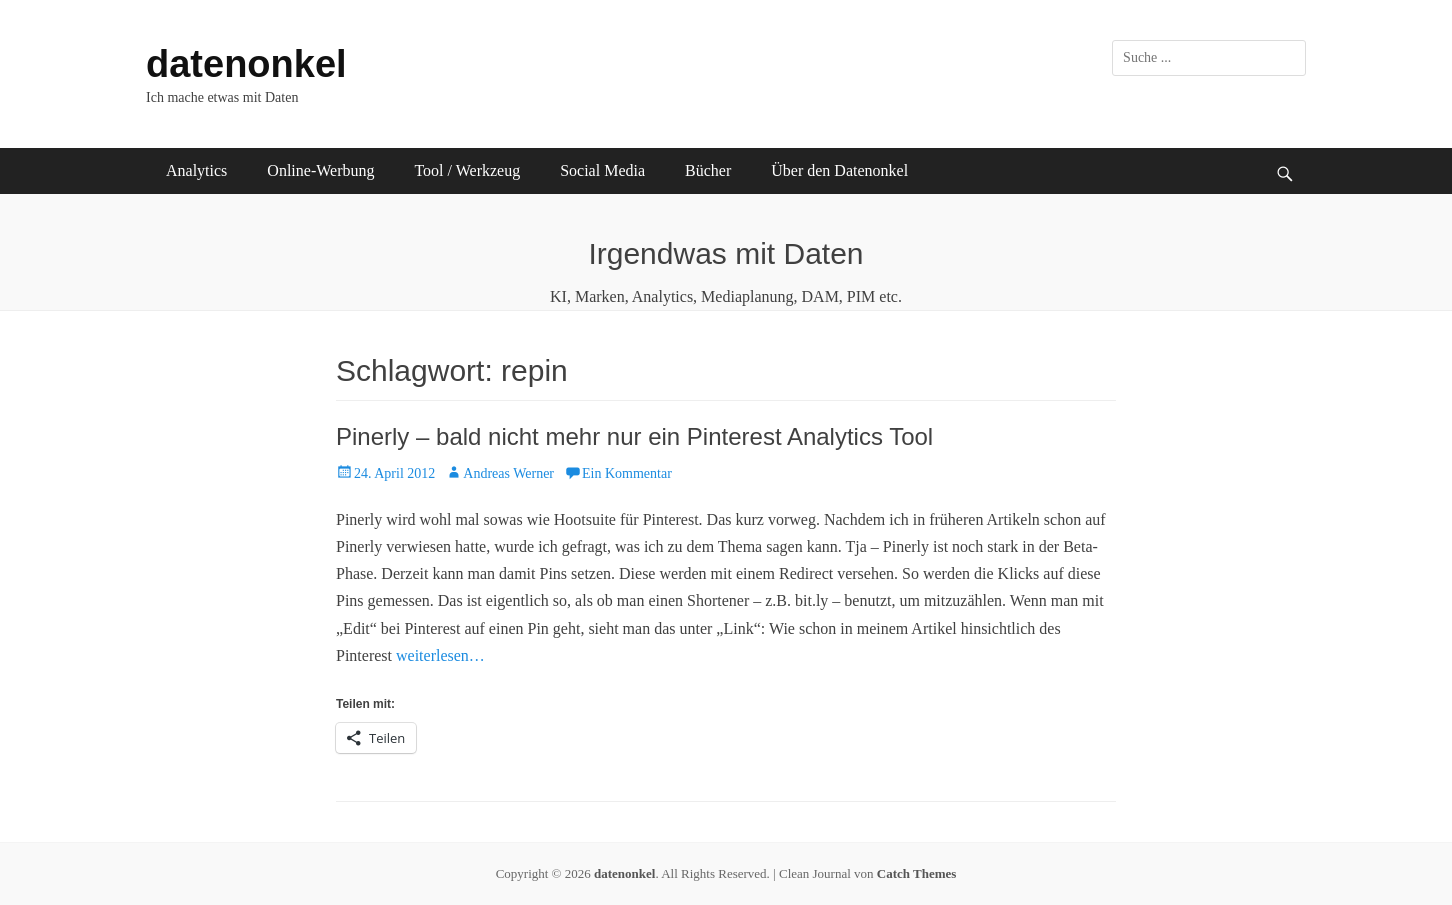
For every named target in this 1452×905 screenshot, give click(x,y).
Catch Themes (917, 873)
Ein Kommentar (627, 473)
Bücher (708, 170)
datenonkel (246, 64)
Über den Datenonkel (839, 170)
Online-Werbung (320, 170)
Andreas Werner (508, 473)
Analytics (196, 170)
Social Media (602, 170)
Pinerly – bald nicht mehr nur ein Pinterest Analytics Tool (634, 436)
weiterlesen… (440, 655)
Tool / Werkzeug (467, 170)
